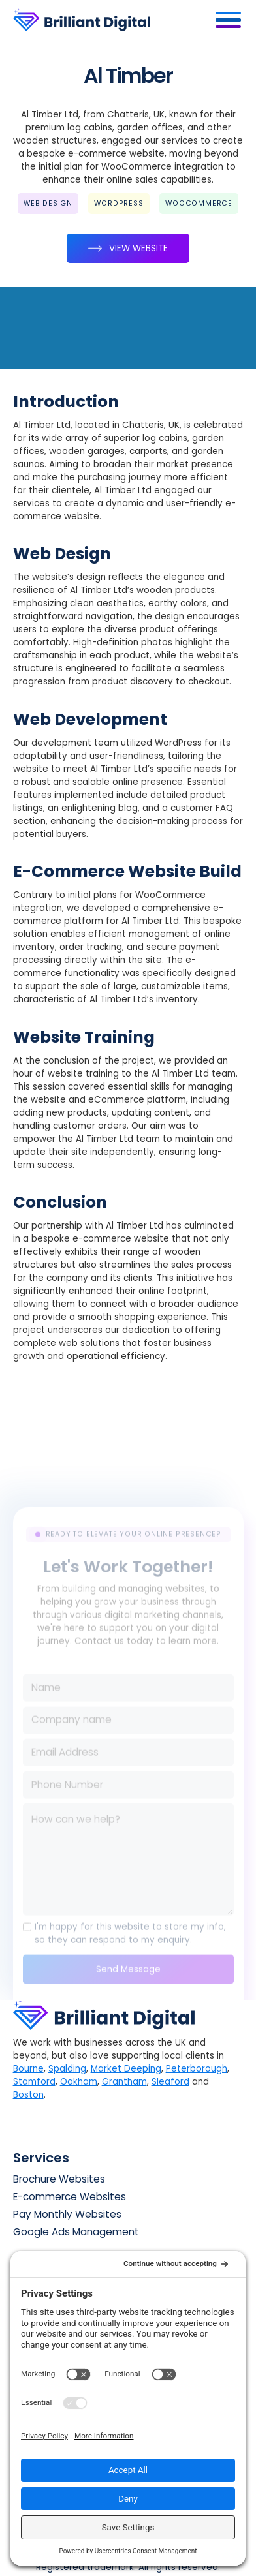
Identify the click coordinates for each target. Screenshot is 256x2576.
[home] (111, 19)
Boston (28, 2095)
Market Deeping (126, 2068)
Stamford (34, 2082)
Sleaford (170, 2082)
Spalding (67, 2068)
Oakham (78, 2082)
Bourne (28, 2068)
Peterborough (196, 2068)
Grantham (124, 2082)
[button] (229, 20)
